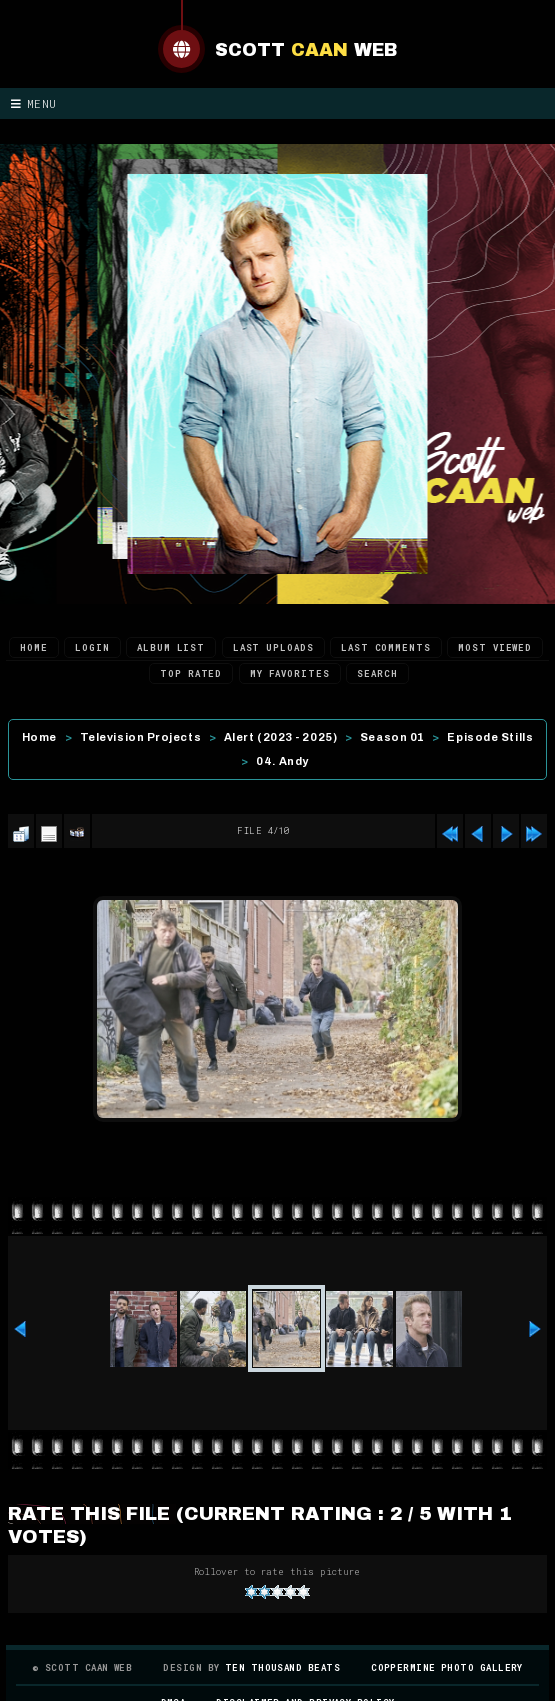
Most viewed (495, 647)
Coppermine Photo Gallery (447, 1667)
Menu (34, 103)
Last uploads (273, 647)
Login (92, 647)
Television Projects (140, 737)
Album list (171, 647)
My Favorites (290, 673)
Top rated (191, 673)
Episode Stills (490, 737)
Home (34, 647)
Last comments (386, 647)
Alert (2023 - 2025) (280, 737)
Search (377, 673)
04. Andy (282, 761)
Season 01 (392, 737)
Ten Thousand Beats (282, 1667)
